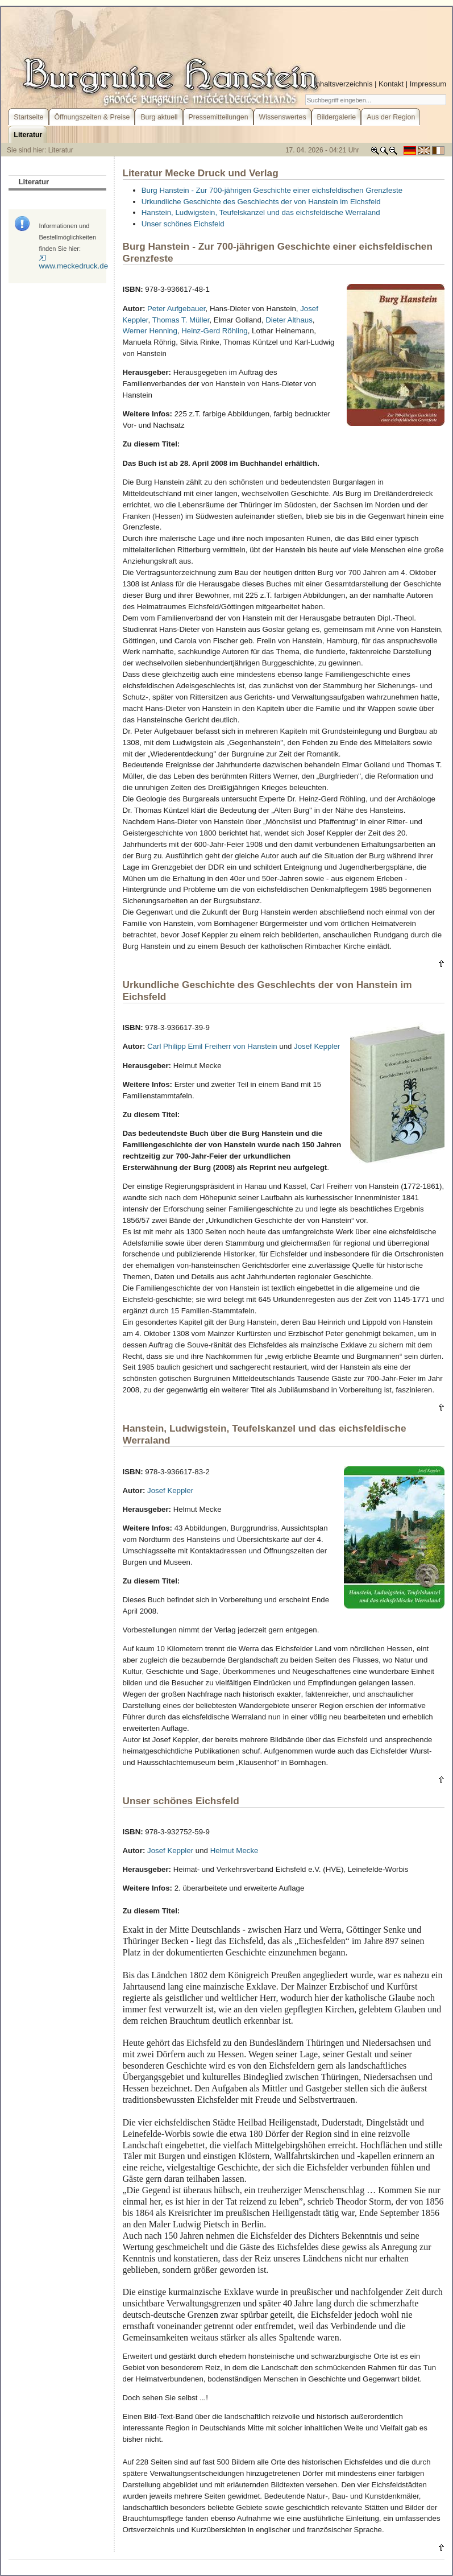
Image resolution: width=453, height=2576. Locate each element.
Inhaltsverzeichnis (343, 84)
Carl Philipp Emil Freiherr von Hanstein (212, 1046)
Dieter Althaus (289, 320)
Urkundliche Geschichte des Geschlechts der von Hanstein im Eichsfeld (261, 201)
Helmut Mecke (234, 1850)
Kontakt (391, 84)
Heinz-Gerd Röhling (214, 330)
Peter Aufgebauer (176, 308)
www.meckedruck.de (73, 262)
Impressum (428, 84)
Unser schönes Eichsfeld (183, 224)
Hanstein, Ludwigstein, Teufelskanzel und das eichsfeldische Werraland (261, 212)
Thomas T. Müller (181, 320)
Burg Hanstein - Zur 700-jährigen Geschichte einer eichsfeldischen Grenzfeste (272, 190)
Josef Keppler (317, 1046)
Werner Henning (150, 330)
